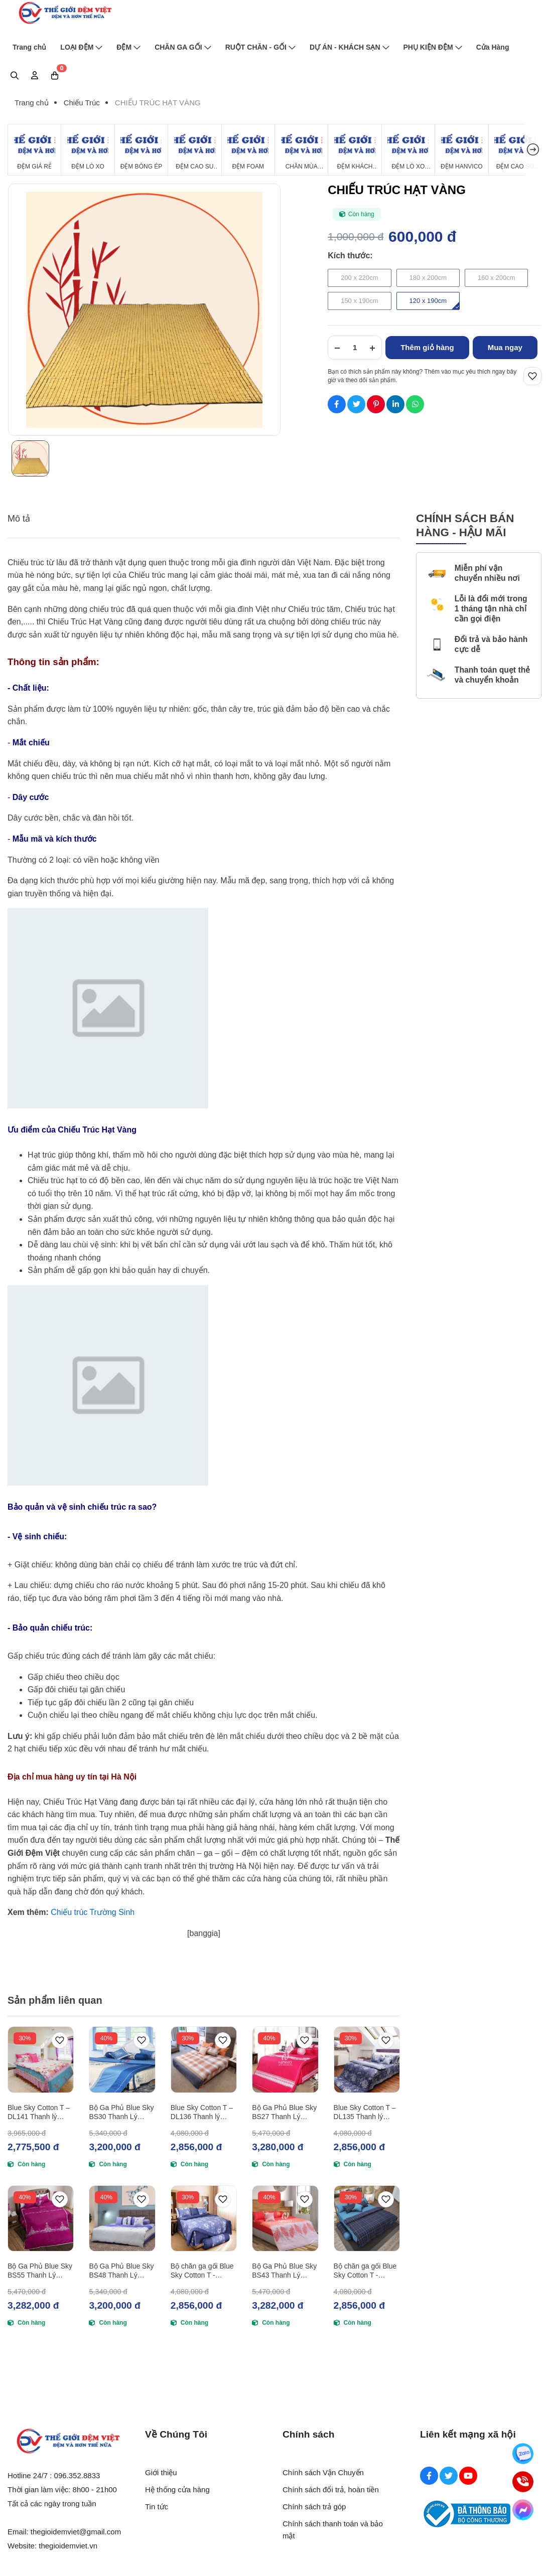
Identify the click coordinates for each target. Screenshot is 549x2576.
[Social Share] (337, 404)
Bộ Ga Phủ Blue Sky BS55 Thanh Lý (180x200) (40, 2271)
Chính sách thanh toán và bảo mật (333, 2529)
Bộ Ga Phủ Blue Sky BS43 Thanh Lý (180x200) (284, 2271)
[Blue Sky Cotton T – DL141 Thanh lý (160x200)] (40, 2059)
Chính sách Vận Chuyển (323, 2472)
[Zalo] (523, 2454)
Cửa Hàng (492, 47)
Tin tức (156, 2506)
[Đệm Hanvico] (461, 149)
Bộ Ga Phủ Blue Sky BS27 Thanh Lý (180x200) (284, 2112)
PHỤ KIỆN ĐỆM (432, 47)
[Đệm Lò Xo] (87, 149)
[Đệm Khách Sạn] (354, 149)
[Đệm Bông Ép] (141, 149)
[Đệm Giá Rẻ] (34, 149)
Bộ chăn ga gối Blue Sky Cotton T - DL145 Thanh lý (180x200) (202, 2271)
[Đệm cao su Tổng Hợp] (515, 149)
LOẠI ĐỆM (81, 47)
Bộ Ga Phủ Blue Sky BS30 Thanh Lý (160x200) (121, 2112)
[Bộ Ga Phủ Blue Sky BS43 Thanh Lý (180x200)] (285, 2218)
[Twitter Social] (449, 2476)
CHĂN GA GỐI (183, 47)
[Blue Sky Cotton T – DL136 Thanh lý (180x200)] (203, 2059)
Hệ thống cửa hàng (177, 2489)
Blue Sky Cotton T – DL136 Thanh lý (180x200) (202, 2112)
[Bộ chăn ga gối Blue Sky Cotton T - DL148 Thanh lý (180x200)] (366, 2218)
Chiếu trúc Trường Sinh (92, 1912)
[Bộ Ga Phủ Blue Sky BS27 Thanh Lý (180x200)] (285, 2059)
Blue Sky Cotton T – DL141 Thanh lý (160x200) (39, 2112)
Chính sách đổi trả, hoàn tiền (331, 2489)
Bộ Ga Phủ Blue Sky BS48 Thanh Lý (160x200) (121, 2271)
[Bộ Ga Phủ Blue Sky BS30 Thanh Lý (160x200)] (122, 2059)
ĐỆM (128, 47)
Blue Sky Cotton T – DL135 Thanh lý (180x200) (365, 2112)
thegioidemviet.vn (68, 2545)
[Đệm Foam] (248, 149)
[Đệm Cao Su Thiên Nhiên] (194, 149)
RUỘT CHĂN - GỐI (260, 47)
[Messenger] (523, 2510)
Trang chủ (29, 47)
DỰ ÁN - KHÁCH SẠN (349, 47)
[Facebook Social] (429, 2476)
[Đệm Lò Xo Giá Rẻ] (408, 149)
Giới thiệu (161, 2472)
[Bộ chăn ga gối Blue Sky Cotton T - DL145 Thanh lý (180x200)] (203, 2218)
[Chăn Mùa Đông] (301, 149)
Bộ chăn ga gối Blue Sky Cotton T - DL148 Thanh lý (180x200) (365, 2271)
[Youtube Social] (468, 2476)
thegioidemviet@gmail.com (76, 2531)
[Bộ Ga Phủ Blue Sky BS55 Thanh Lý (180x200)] (40, 2218)
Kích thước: (350, 255)
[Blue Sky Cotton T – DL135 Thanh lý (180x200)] (366, 2059)
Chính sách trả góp (314, 2506)
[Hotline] (523, 2482)
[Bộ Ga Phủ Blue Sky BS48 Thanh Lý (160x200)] (122, 2218)
